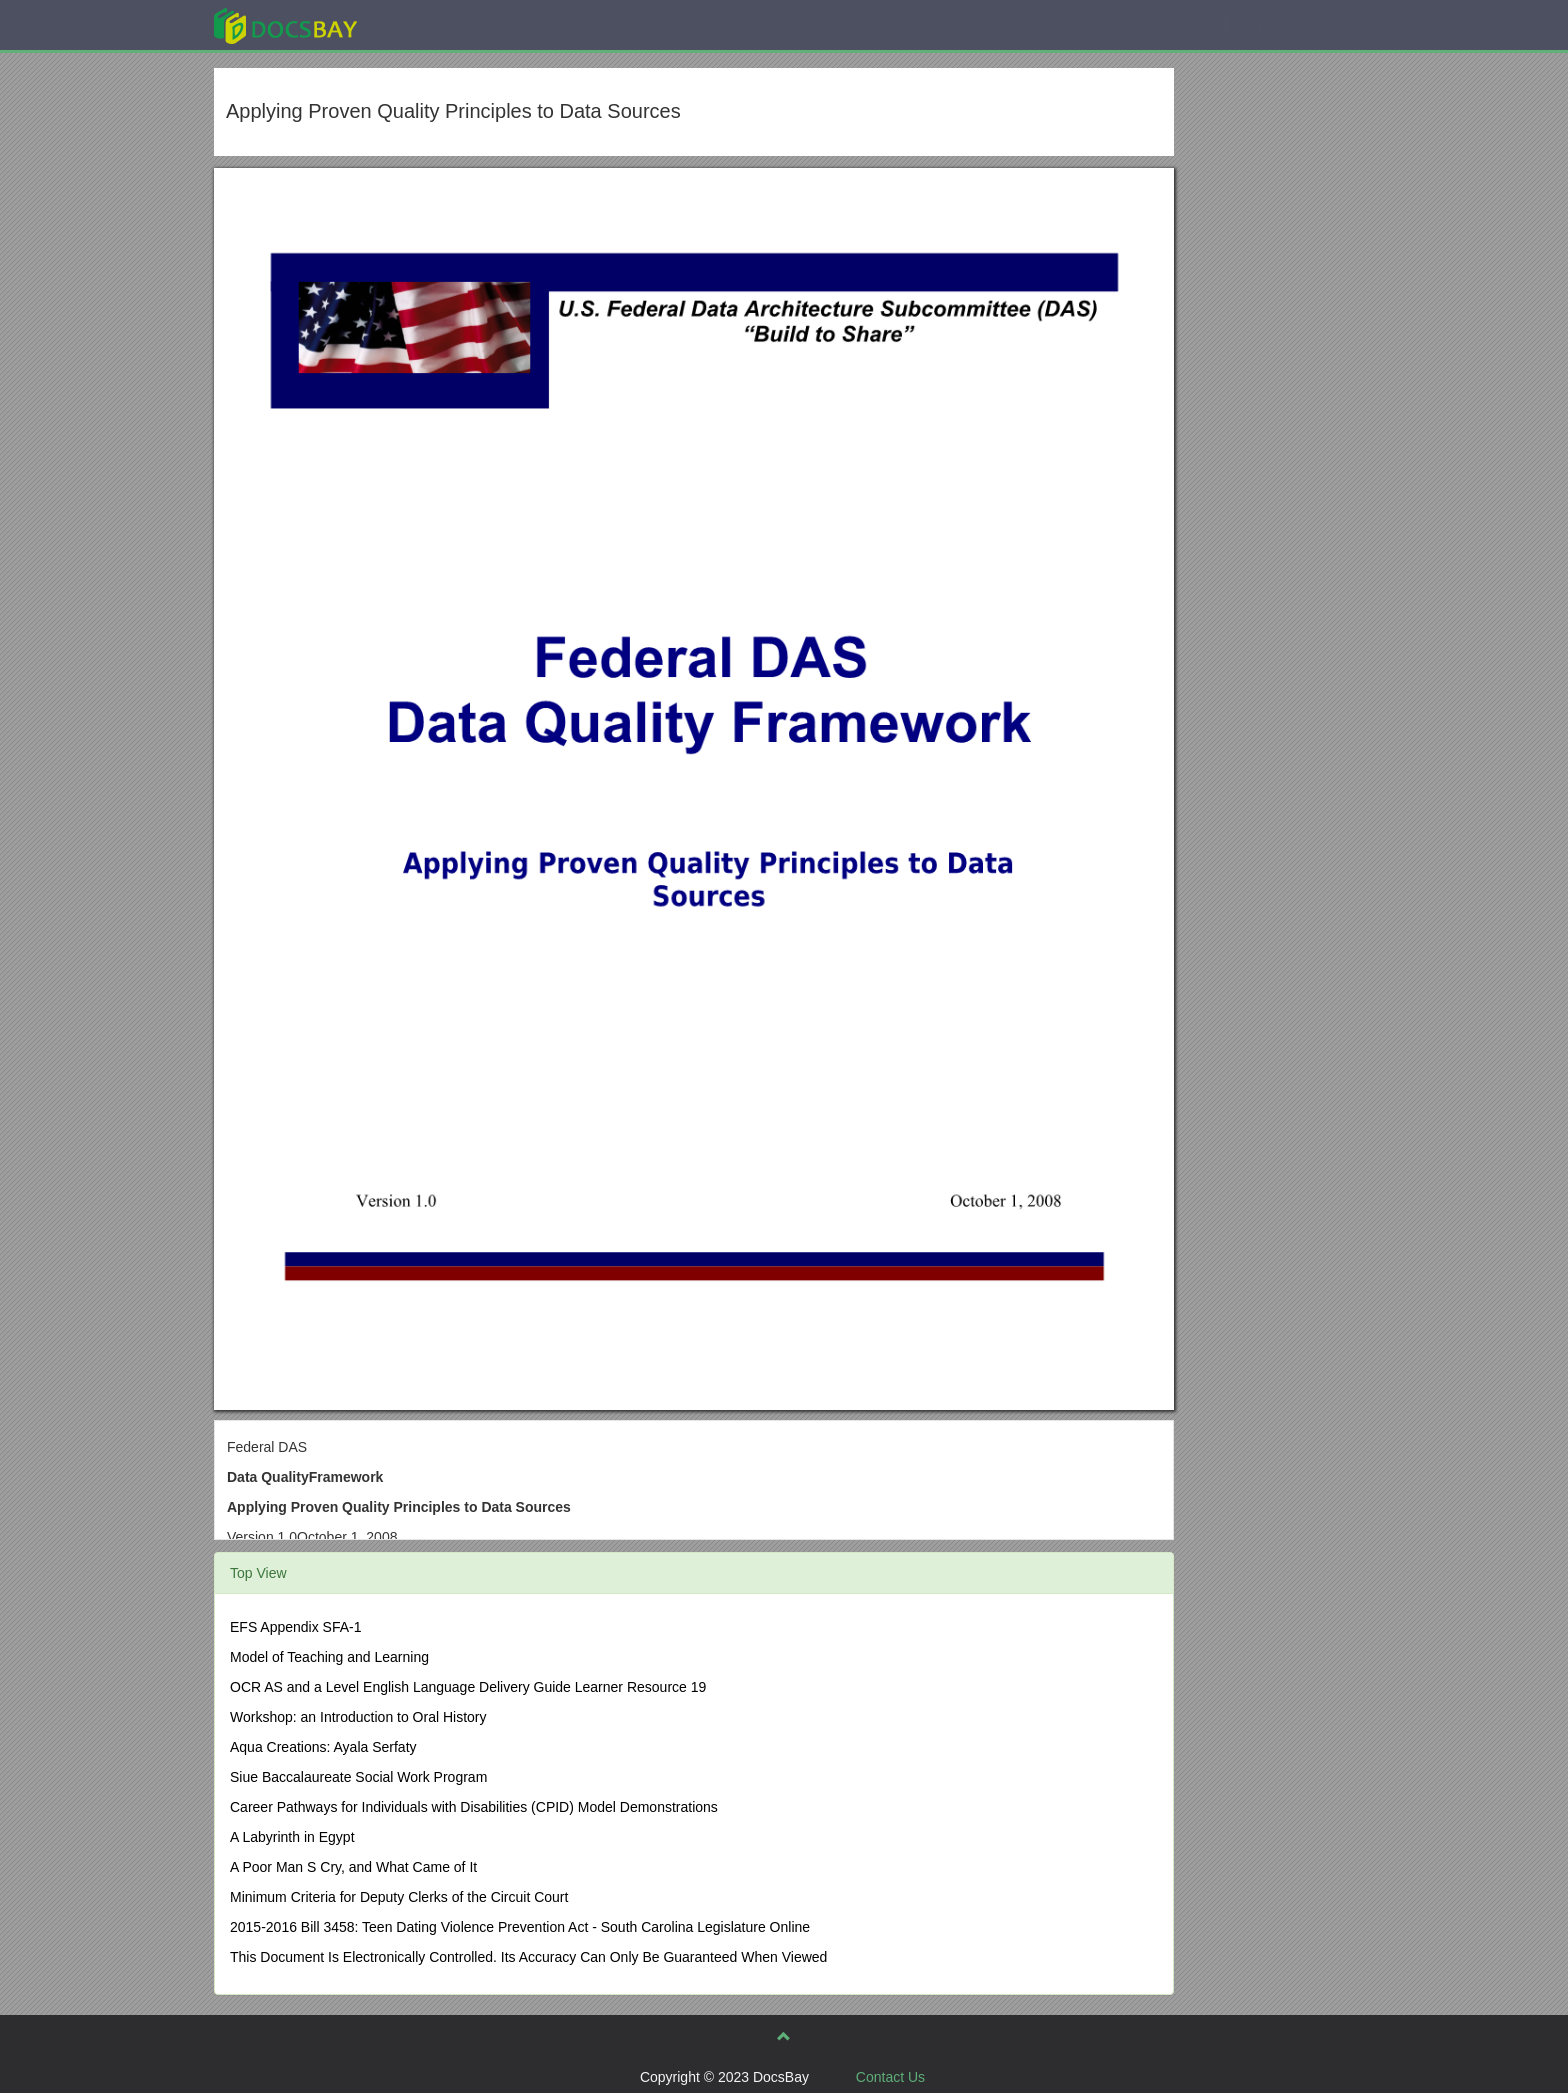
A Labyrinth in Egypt (292, 1837)
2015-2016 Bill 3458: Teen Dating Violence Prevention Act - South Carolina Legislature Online (520, 1927)
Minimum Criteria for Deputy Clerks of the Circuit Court (399, 1897)
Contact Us (890, 2077)
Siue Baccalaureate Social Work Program (358, 1777)
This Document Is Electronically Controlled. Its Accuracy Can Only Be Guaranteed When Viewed (528, 1957)
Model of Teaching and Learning (329, 1657)
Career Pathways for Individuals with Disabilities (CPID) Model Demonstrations (474, 1807)
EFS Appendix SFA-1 (296, 1627)
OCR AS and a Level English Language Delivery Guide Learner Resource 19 (468, 1687)
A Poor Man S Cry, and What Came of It (353, 1867)
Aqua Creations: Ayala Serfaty (323, 1747)
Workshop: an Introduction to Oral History (358, 1717)
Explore (435, 24)
